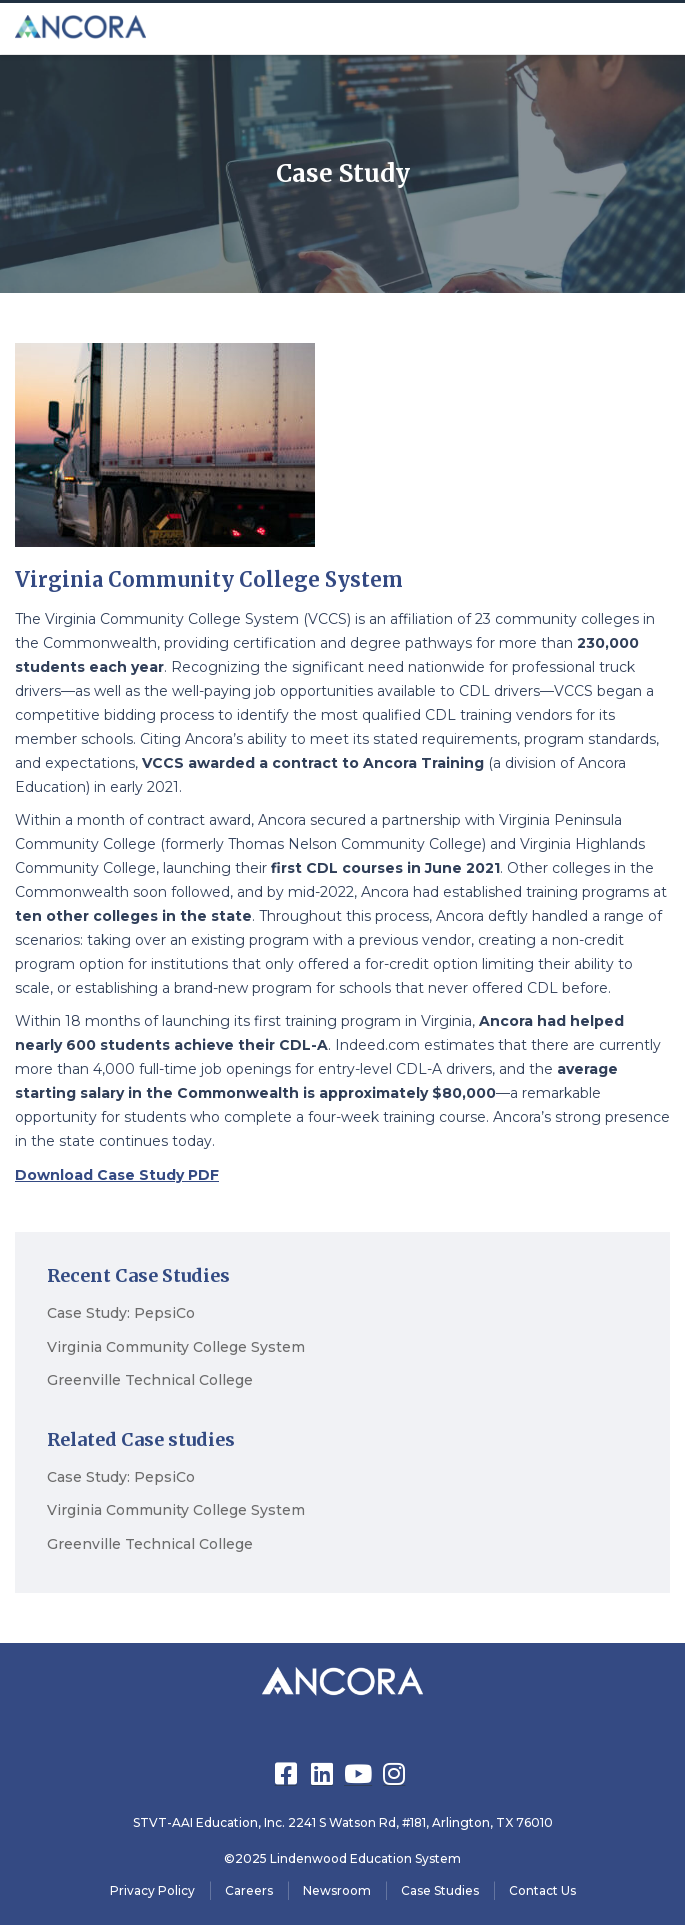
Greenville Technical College (150, 1380)
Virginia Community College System (176, 1347)
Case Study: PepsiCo (121, 1313)
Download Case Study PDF (117, 1175)
